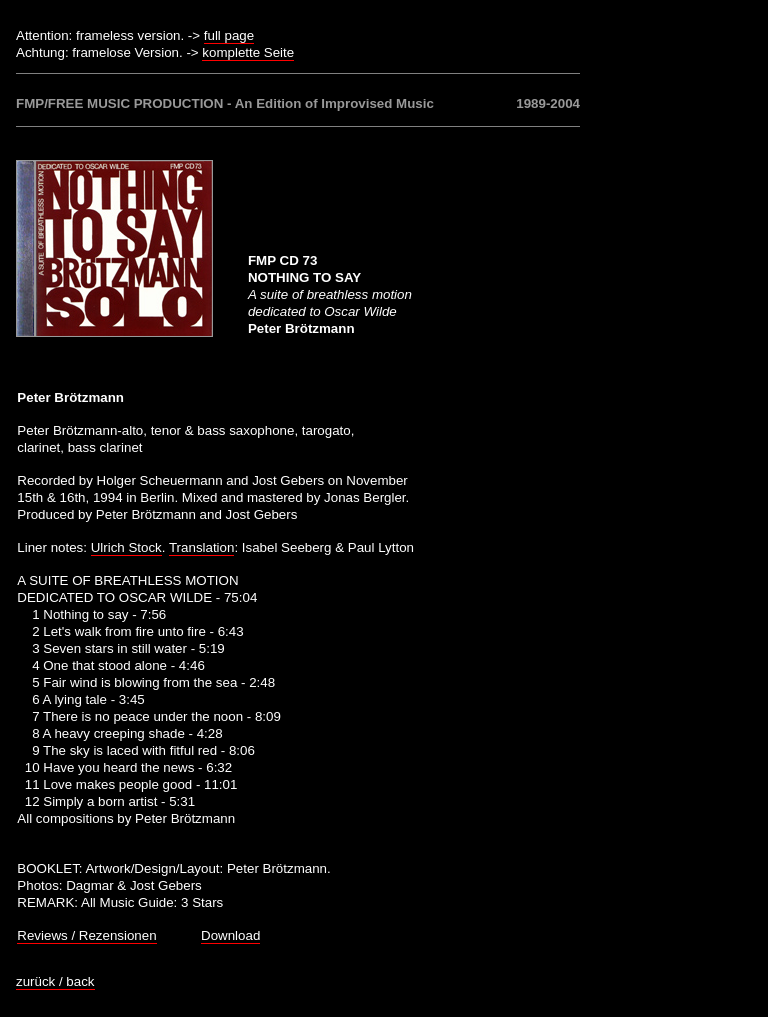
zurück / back (55, 981)
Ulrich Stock (126, 547)
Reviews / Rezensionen (86, 935)
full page (229, 35)
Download (230, 935)
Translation (201, 547)
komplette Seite (248, 52)
